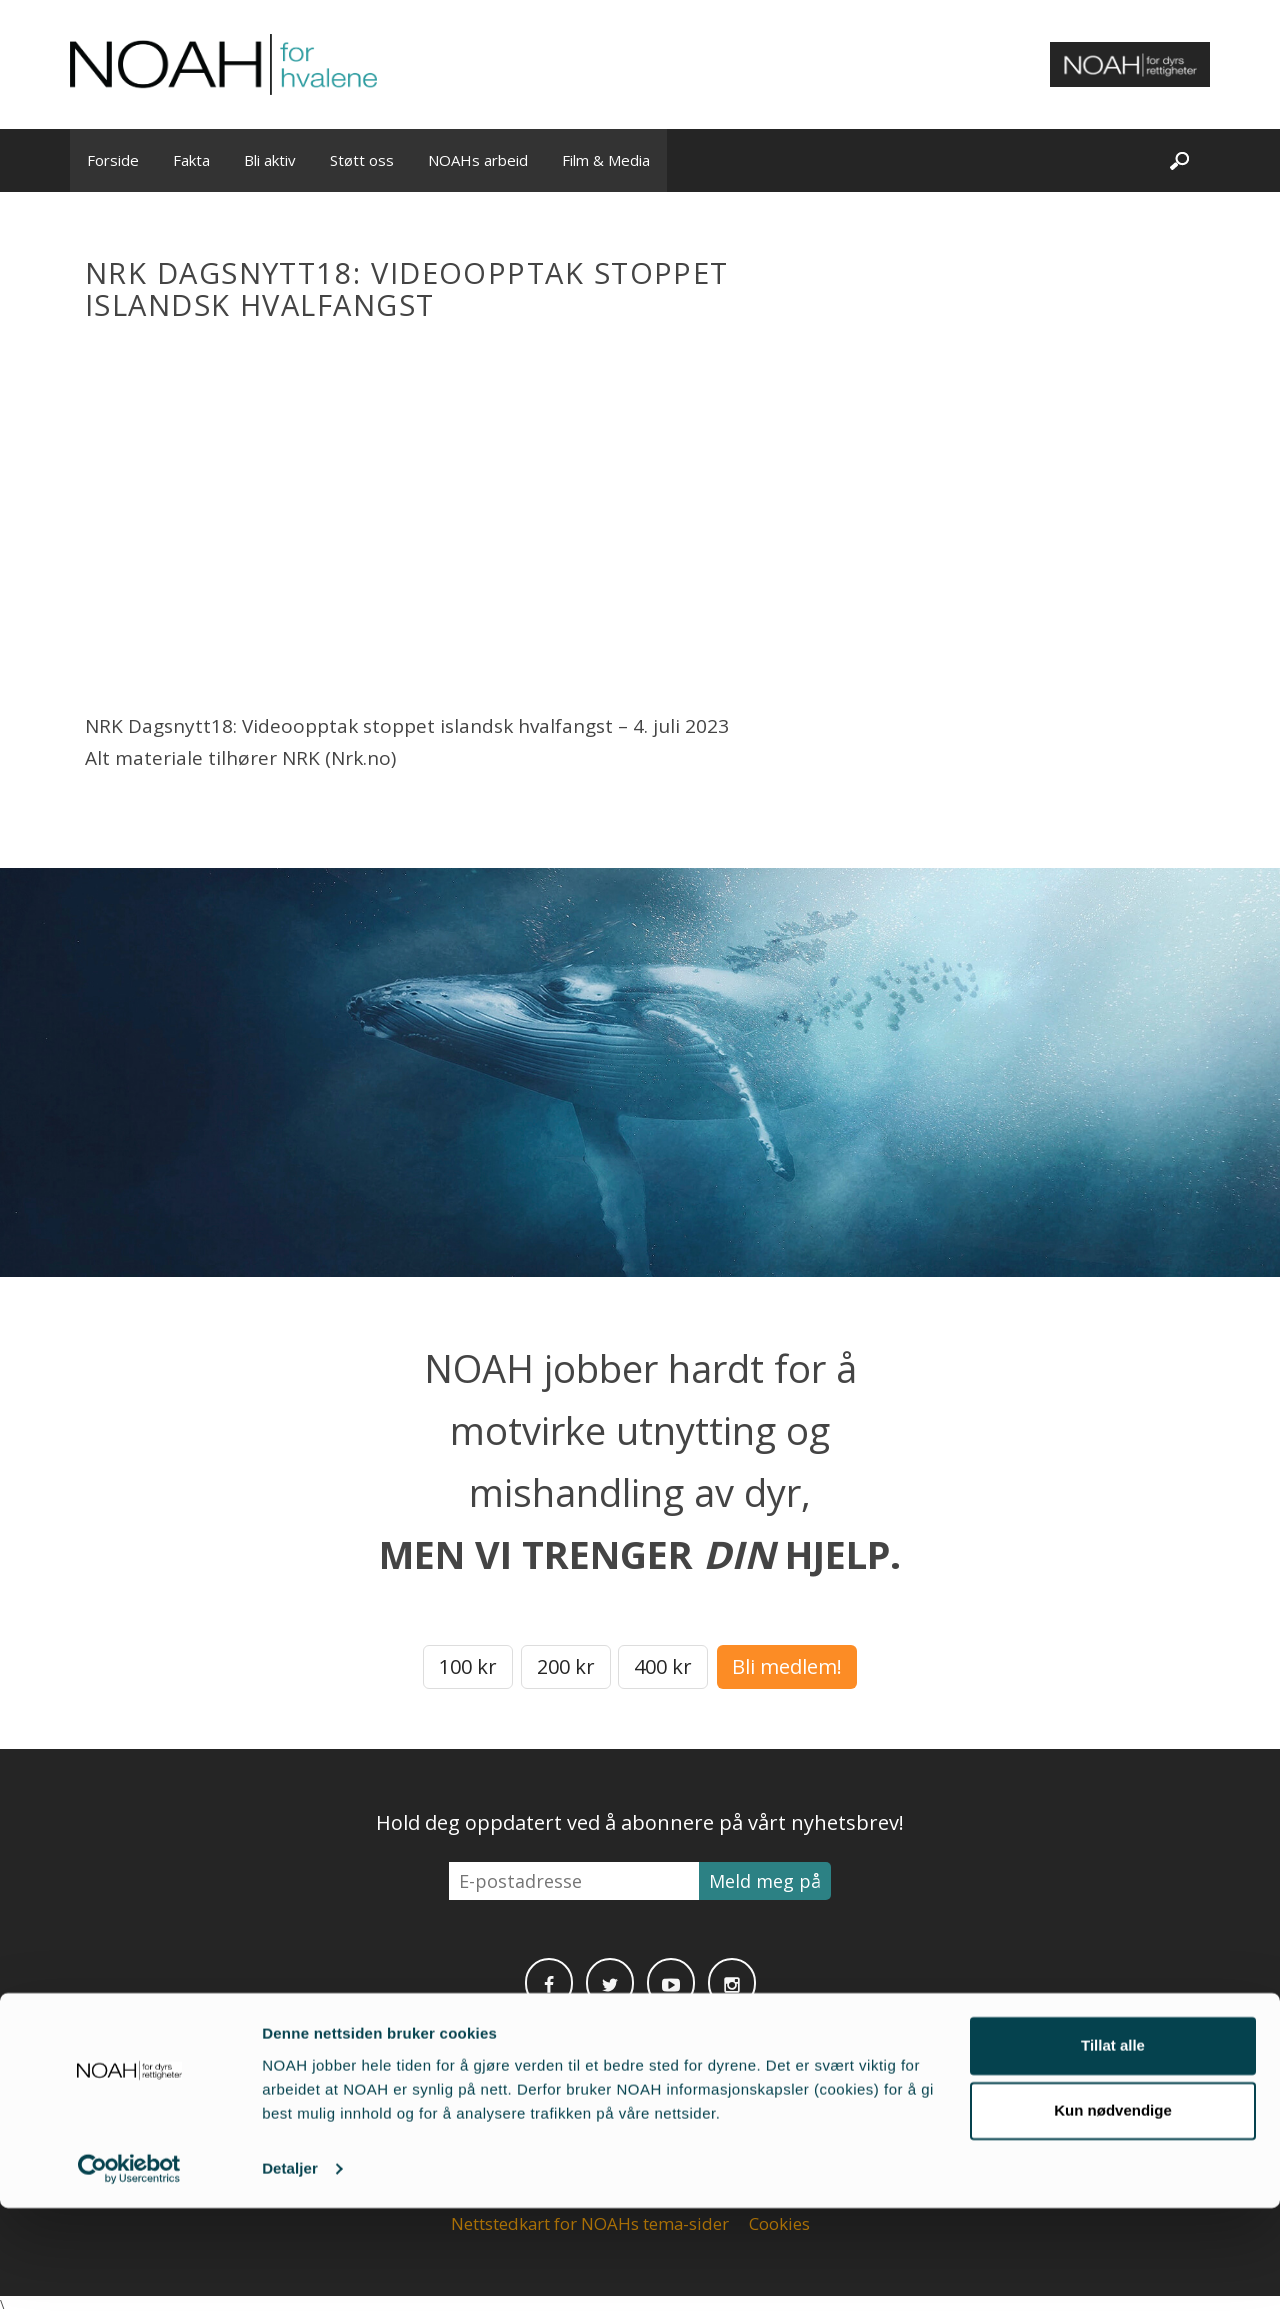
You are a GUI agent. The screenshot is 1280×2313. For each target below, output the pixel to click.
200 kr (566, 1666)
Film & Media (606, 160)
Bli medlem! (787, 1666)
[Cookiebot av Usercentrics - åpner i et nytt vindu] (129, 2274)
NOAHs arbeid (478, 160)
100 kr (468, 1666)
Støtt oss (362, 160)
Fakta (191, 160)
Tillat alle (1113, 2150)
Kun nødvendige (1113, 2215)
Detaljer (290, 2273)
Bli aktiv (270, 160)
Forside (113, 160)
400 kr (663, 1666)
